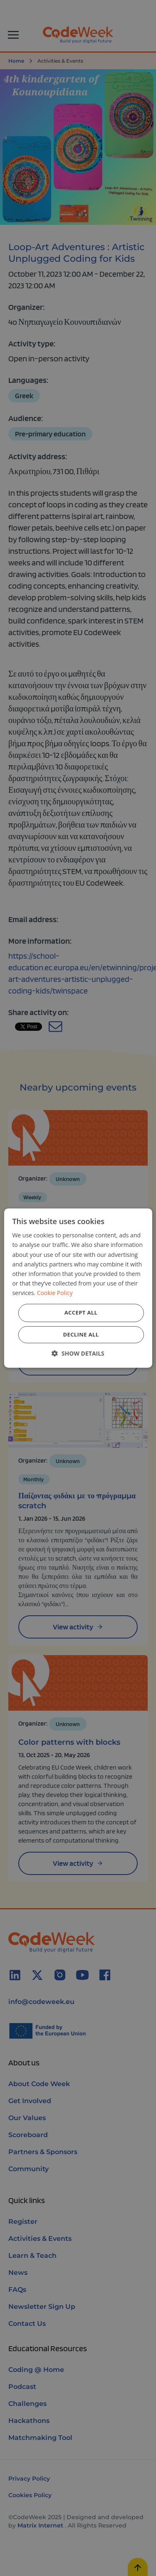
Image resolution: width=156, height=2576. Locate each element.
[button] (78, 1353)
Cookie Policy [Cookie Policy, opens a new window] (55, 1293)
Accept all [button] (81, 1312)
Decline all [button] (81, 1334)
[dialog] (78, 1288)
